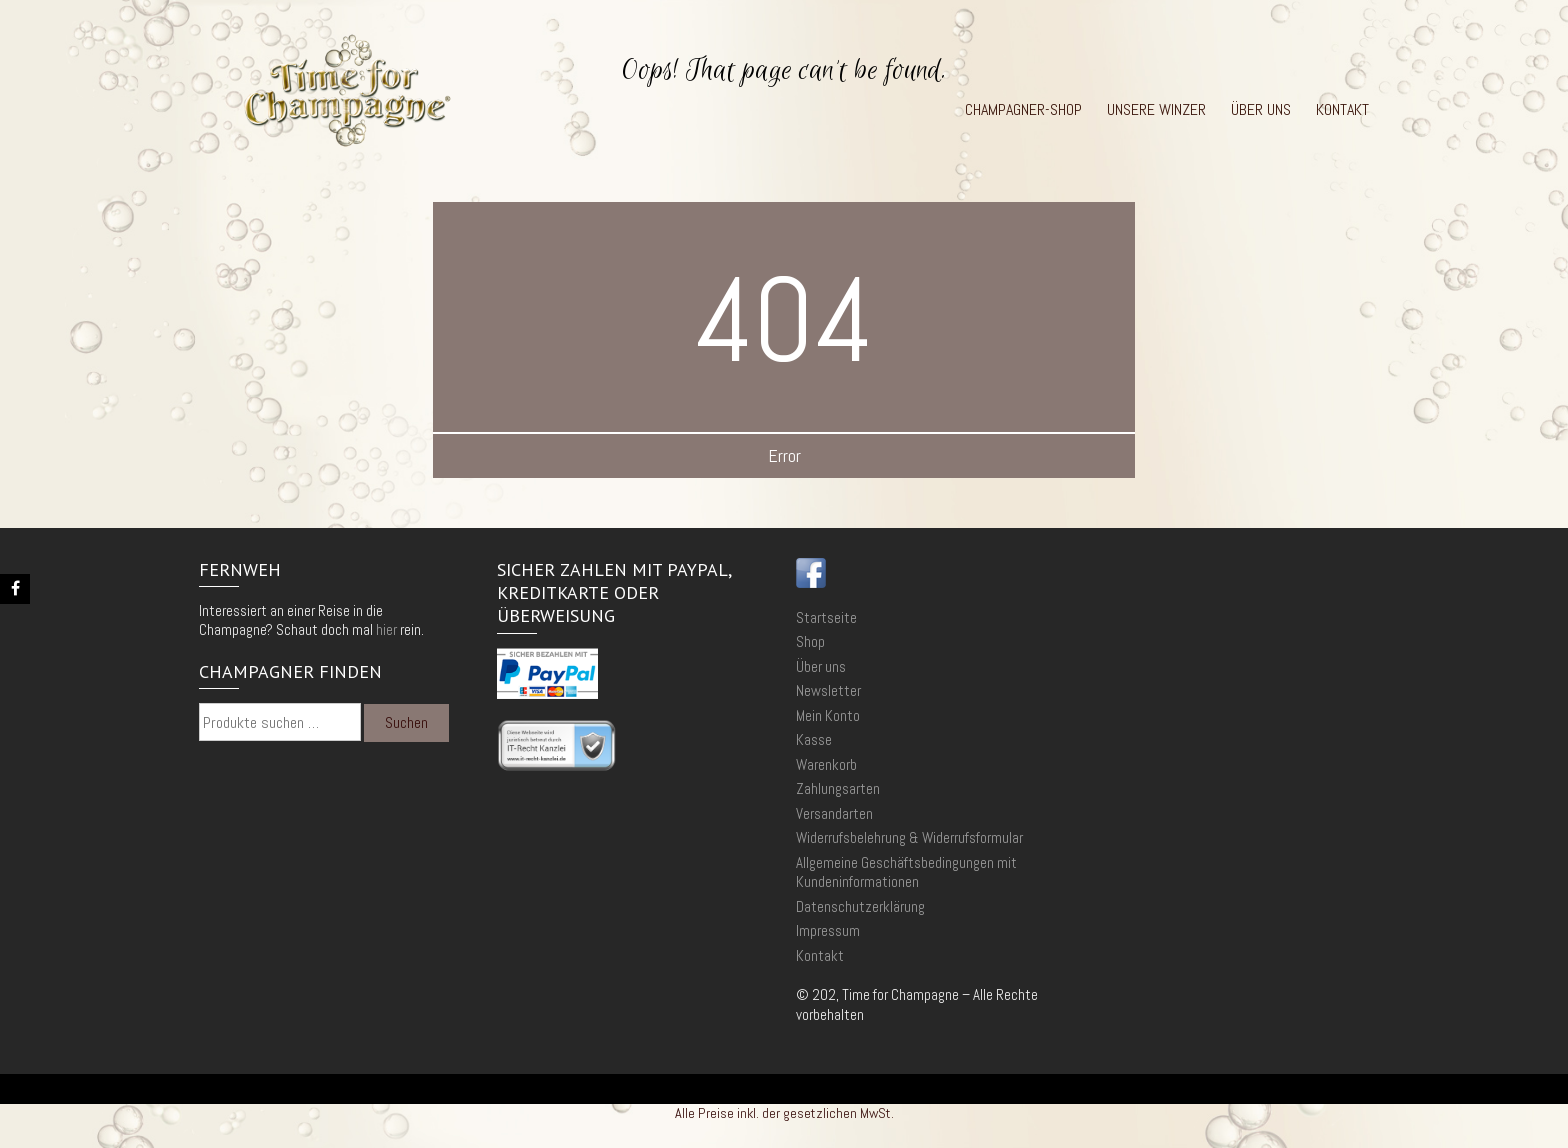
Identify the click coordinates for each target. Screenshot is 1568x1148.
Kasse (814, 739)
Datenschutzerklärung (860, 906)
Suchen (406, 722)
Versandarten (834, 813)
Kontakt (1342, 110)
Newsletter (828, 690)
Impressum (828, 930)
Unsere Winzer (1156, 110)
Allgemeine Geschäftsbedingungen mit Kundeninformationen (906, 872)
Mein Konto (828, 715)
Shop (810, 641)
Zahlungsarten (838, 788)
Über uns (1261, 110)
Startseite (826, 617)
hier (386, 629)
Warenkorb (826, 764)
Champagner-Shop (1023, 110)
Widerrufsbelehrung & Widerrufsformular (909, 837)
